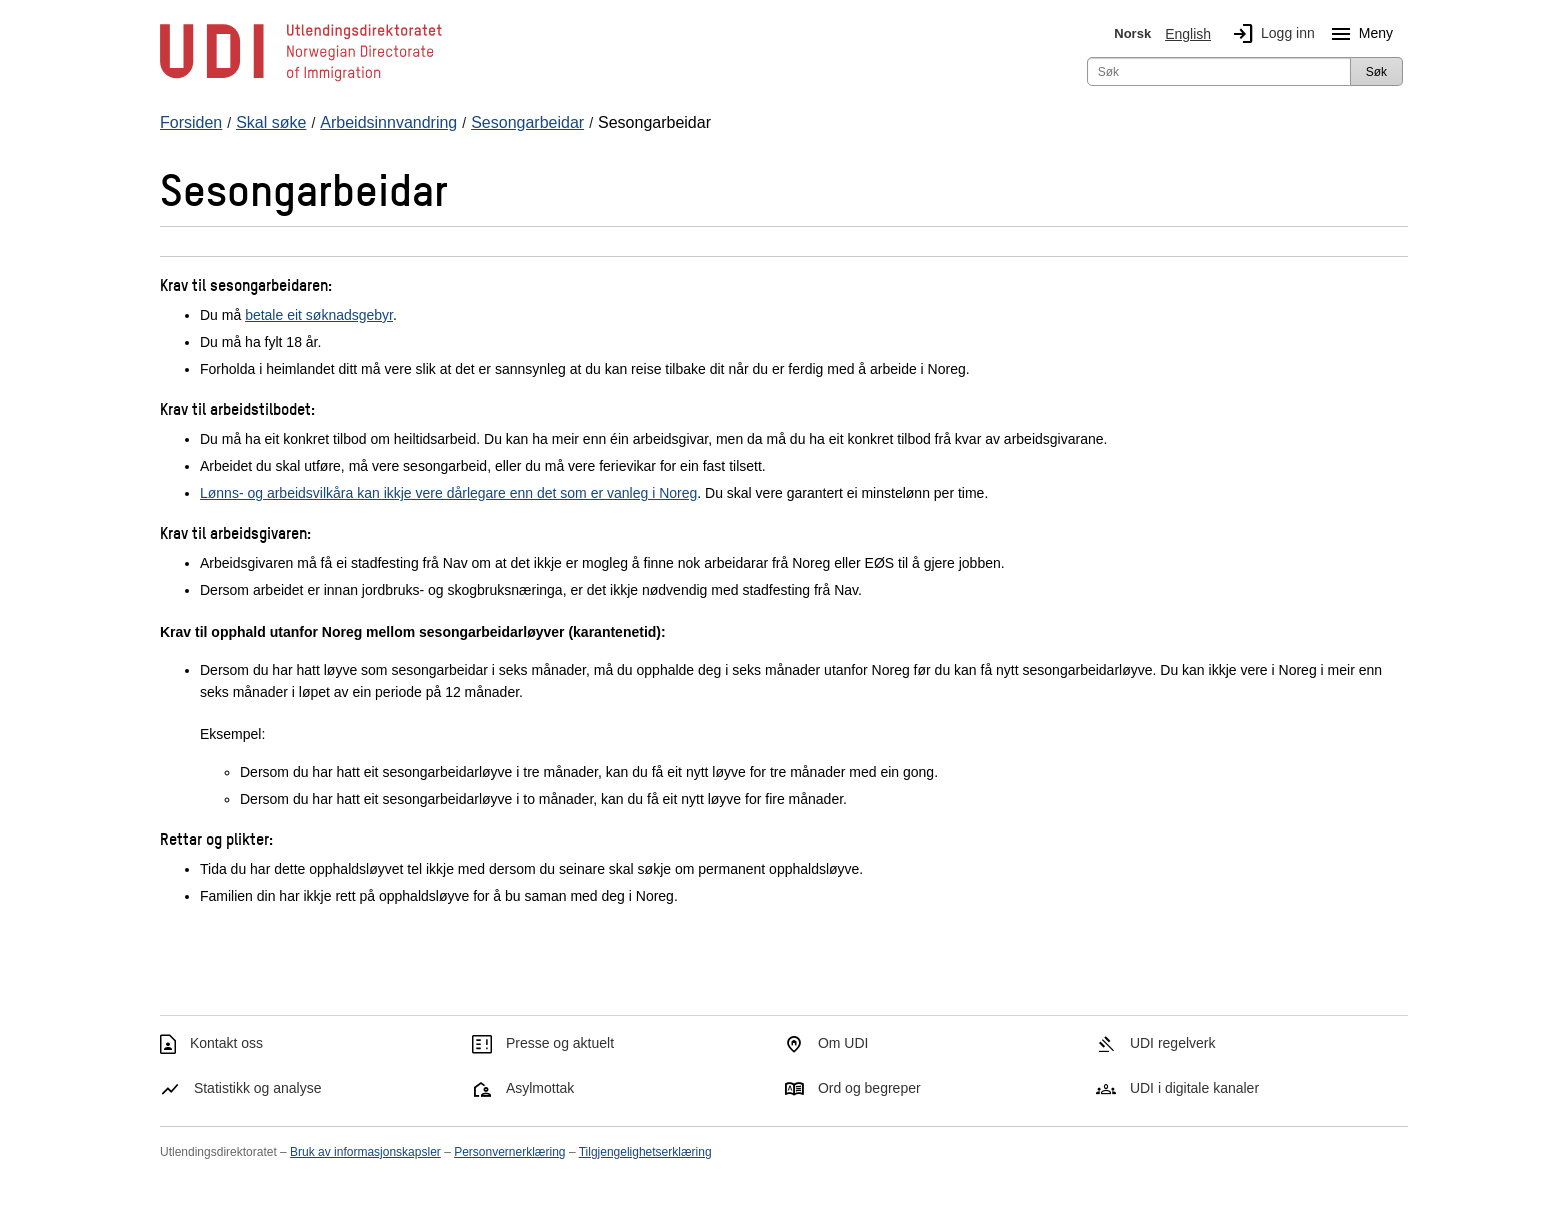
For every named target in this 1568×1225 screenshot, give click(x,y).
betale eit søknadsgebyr (319, 315)
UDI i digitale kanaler (1194, 1088)
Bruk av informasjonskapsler (365, 1152)
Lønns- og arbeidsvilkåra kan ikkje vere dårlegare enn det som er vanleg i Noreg (448, 493)
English (1188, 34)
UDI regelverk (1173, 1043)
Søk (1376, 72)
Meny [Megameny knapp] (1358, 34)
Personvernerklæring (509, 1152)
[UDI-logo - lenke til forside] (301, 80)
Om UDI (843, 1043)
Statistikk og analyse (258, 1088)
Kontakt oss (226, 1043)
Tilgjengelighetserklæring (645, 1152)
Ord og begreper (869, 1088)
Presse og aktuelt (560, 1043)
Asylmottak (540, 1088)
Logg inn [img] (1270, 34)
